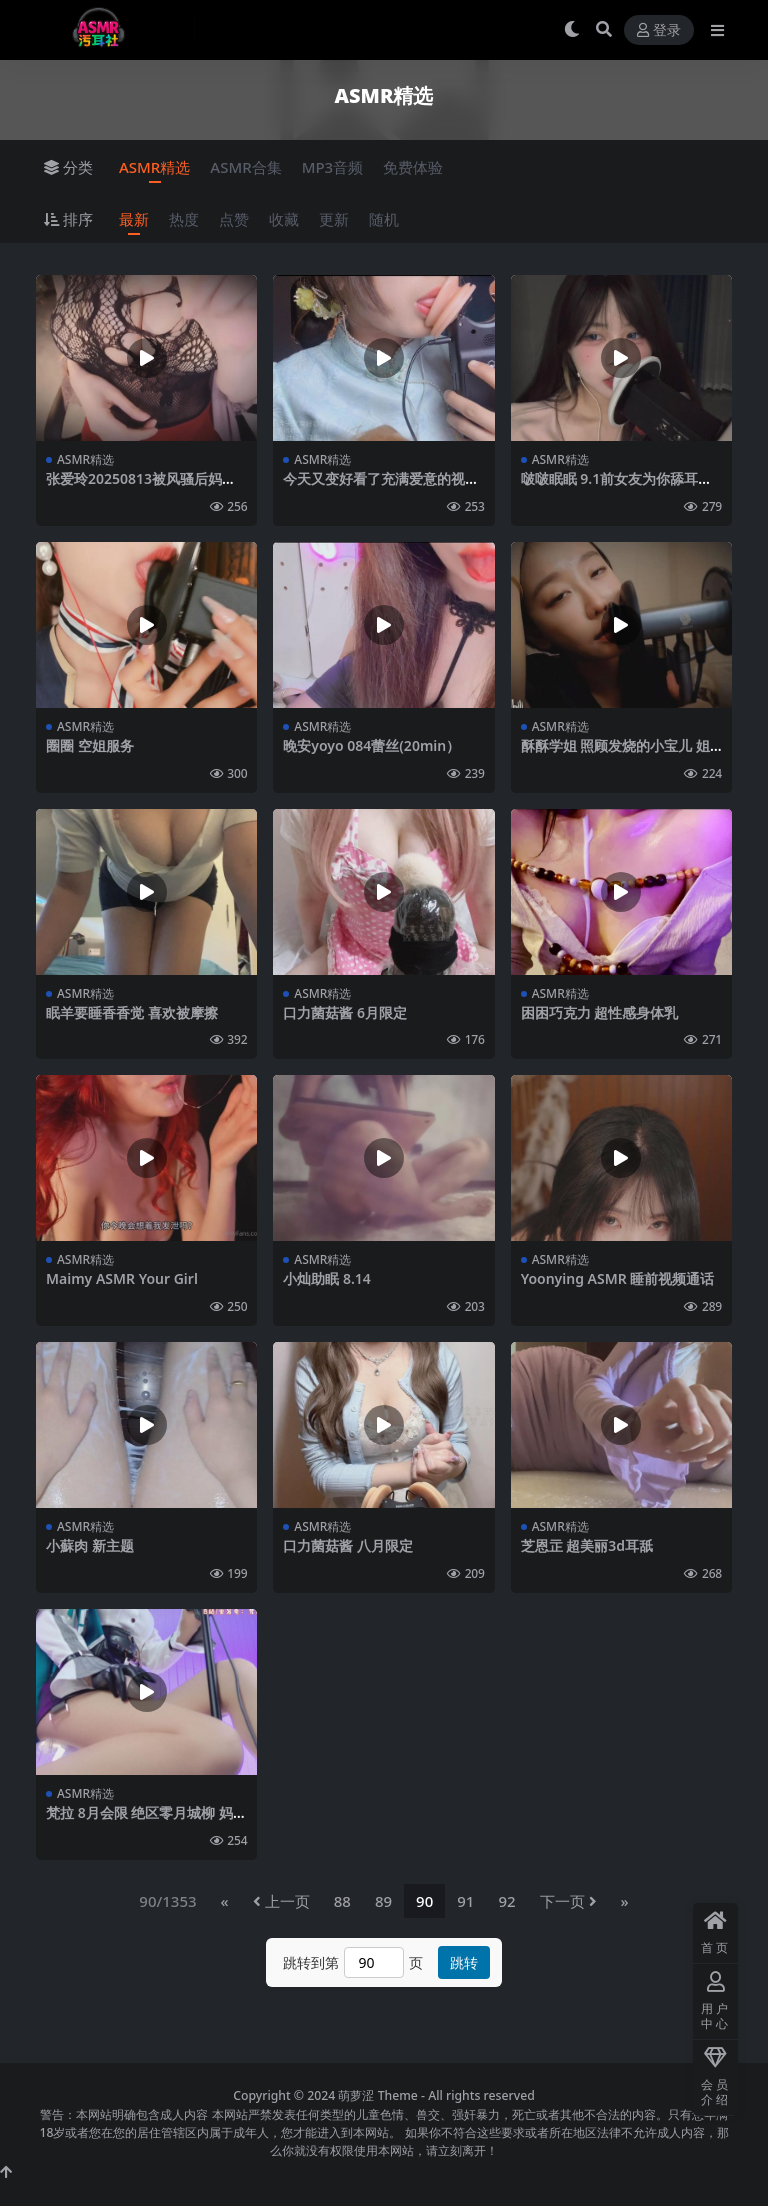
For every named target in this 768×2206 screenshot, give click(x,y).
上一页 (281, 1901)
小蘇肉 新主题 (90, 1545)
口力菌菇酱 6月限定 (345, 1012)
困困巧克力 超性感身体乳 (600, 1012)
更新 (334, 219)
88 (342, 1901)
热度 (184, 219)
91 (465, 1901)
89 (383, 1901)
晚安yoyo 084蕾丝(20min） (371, 745)
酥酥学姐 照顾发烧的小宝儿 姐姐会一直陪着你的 (615, 754)
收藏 (284, 219)
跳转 (464, 1962)
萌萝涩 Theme (377, 2095)
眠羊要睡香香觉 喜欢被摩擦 (132, 1012)
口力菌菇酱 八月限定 (348, 1545)
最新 (134, 219)
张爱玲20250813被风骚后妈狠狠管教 (141, 487)
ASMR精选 (154, 167)
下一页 (568, 1901)
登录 (659, 30)
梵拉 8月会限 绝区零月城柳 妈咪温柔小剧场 (146, 1821)
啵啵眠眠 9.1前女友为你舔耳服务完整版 (617, 487)
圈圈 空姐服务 (90, 745)
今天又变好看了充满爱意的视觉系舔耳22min (381, 487)
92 (506, 1901)
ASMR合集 (245, 167)
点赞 (234, 219)
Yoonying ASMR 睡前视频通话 (618, 1278)
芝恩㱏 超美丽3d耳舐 (587, 1545)
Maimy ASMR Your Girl (122, 1278)
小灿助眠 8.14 (327, 1278)
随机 (384, 219)
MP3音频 (333, 167)
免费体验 (413, 167)
